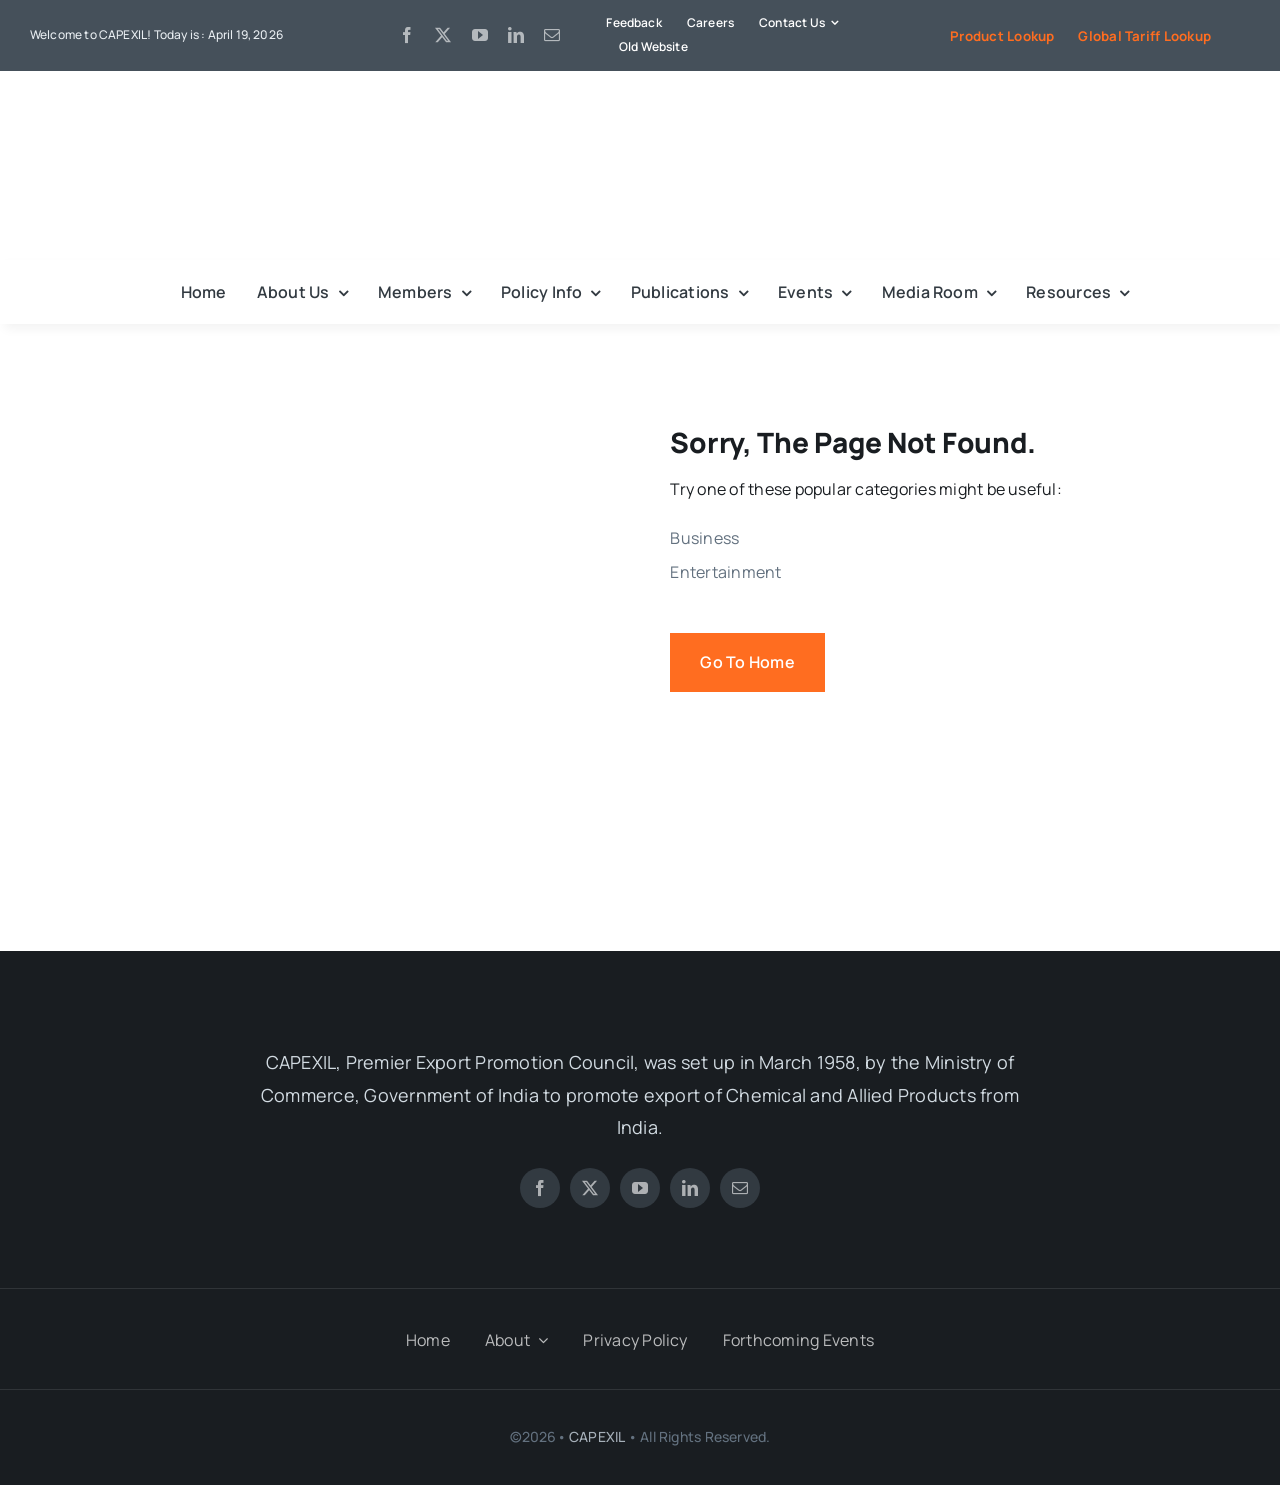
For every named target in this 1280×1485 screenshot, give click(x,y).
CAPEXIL (596, 1436)
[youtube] (480, 35)
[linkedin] (516, 35)
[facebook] (407, 35)
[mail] (552, 35)
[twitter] (443, 35)
